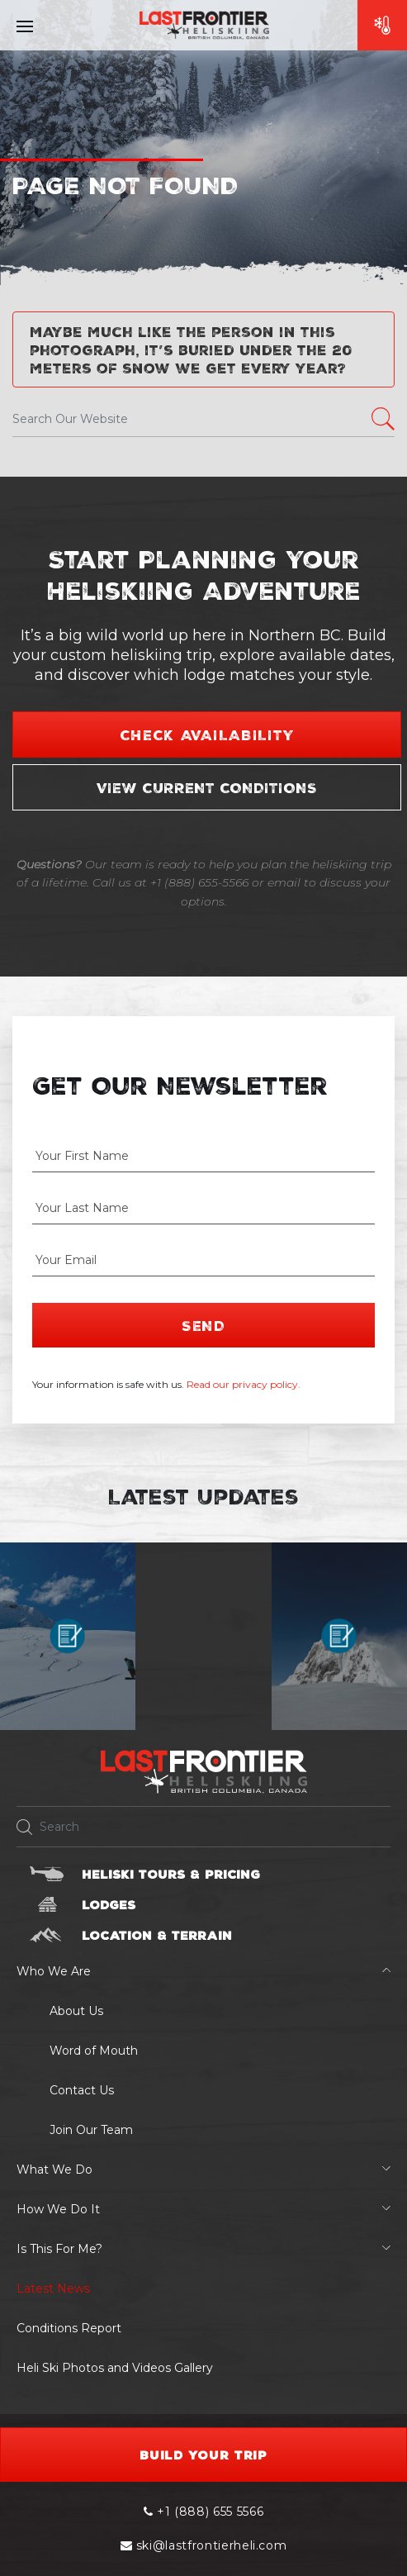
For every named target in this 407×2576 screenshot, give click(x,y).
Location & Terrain (157, 1935)
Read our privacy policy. (244, 1384)
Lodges (108, 1904)
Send (203, 1325)
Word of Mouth (94, 2050)
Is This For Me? (59, 2248)
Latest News (53, 2288)
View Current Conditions (207, 787)
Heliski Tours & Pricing (171, 1874)
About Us (76, 2010)
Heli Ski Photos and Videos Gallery (115, 2367)
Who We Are (54, 1971)
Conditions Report (69, 2328)
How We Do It (58, 2209)
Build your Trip (203, 2454)
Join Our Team (91, 2129)
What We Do (54, 2169)
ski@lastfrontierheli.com (204, 2545)
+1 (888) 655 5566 (203, 2511)
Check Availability (207, 734)
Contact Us (82, 2090)
